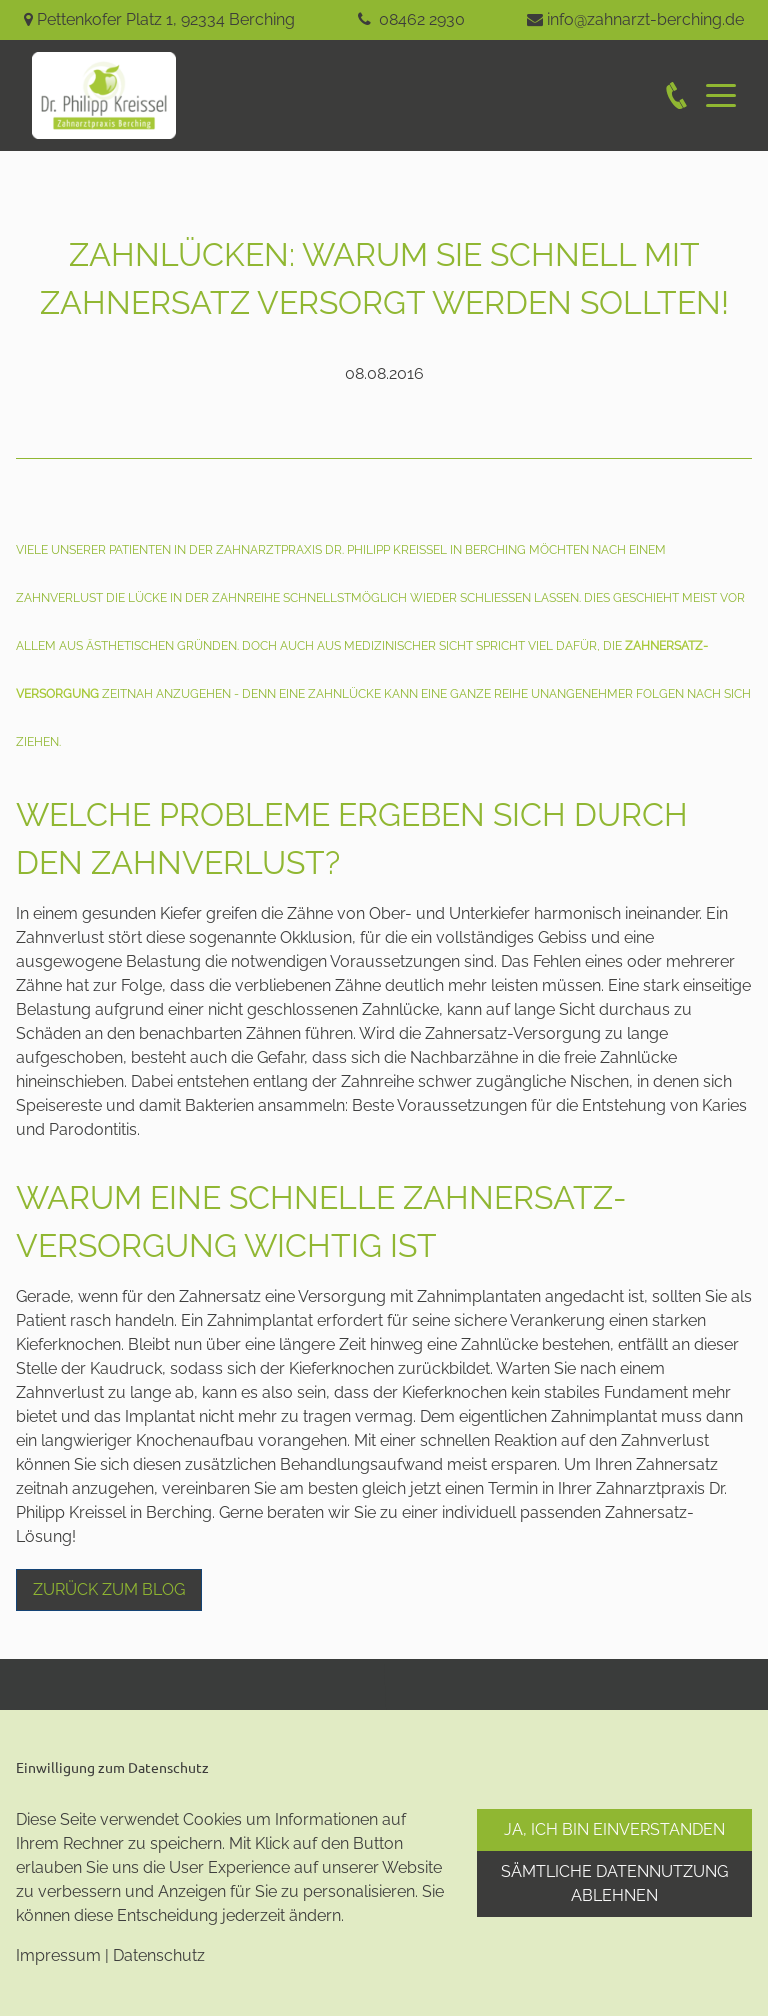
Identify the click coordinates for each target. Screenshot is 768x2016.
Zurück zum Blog (109, 1589)
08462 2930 (422, 19)
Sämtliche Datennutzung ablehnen (614, 1883)
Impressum (58, 1955)
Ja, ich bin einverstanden (614, 1829)
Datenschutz (159, 1955)
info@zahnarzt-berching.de (645, 19)
